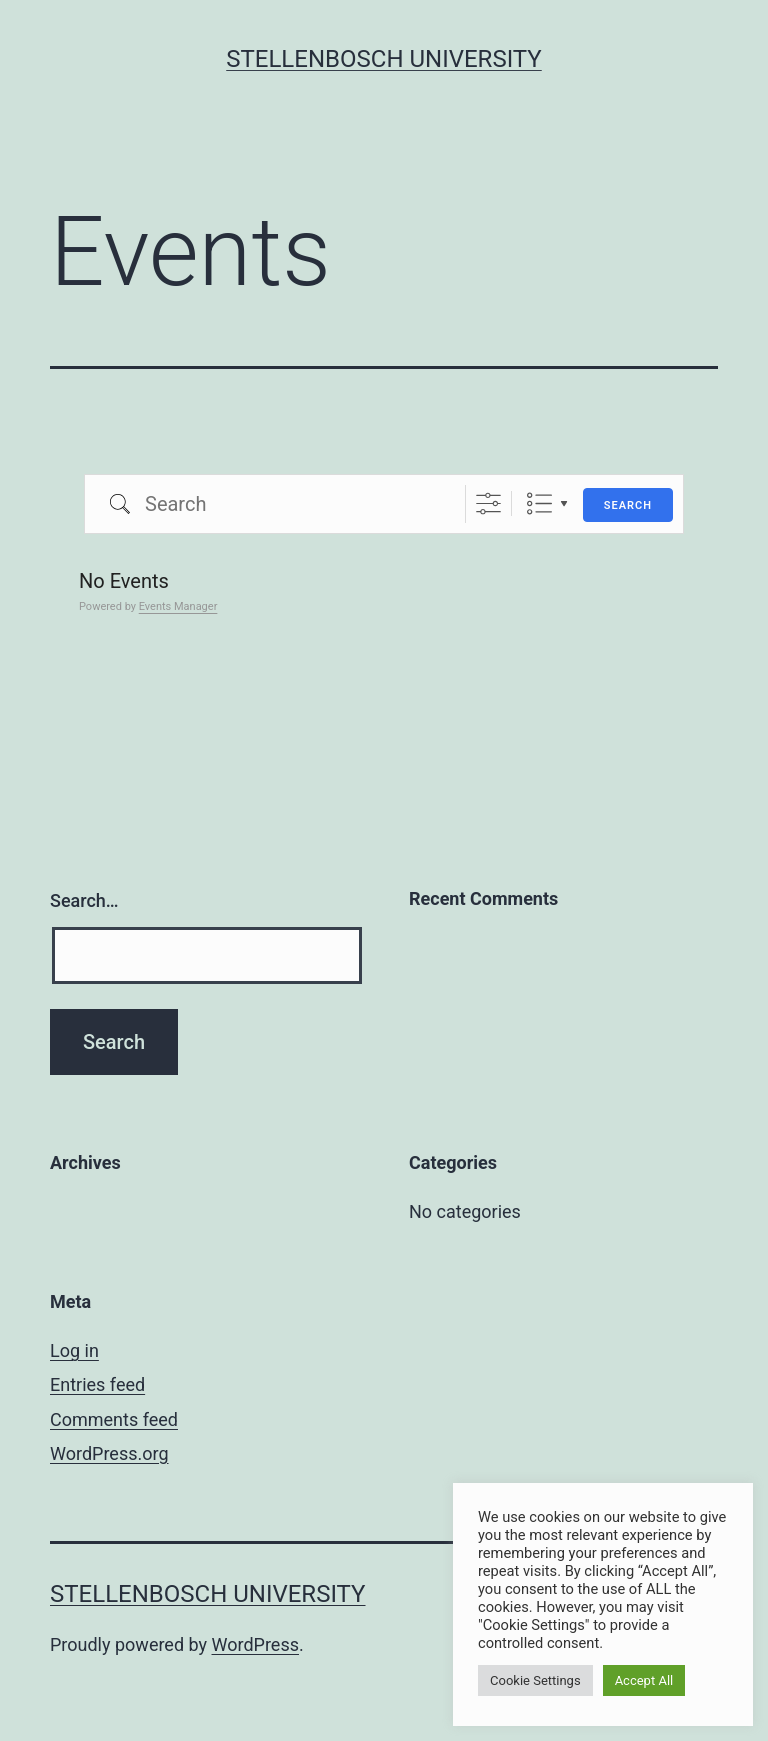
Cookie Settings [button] (535, 1680)
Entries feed (97, 1384)
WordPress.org (109, 1453)
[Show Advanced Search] (488, 503)
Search (628, 505)
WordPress (255, 1644)
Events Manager (178, 606)
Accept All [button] (644, 1680)
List (539, 503)
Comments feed (114, 1419)
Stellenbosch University (384, 59)
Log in (74, 1350)
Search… (84, 900)
